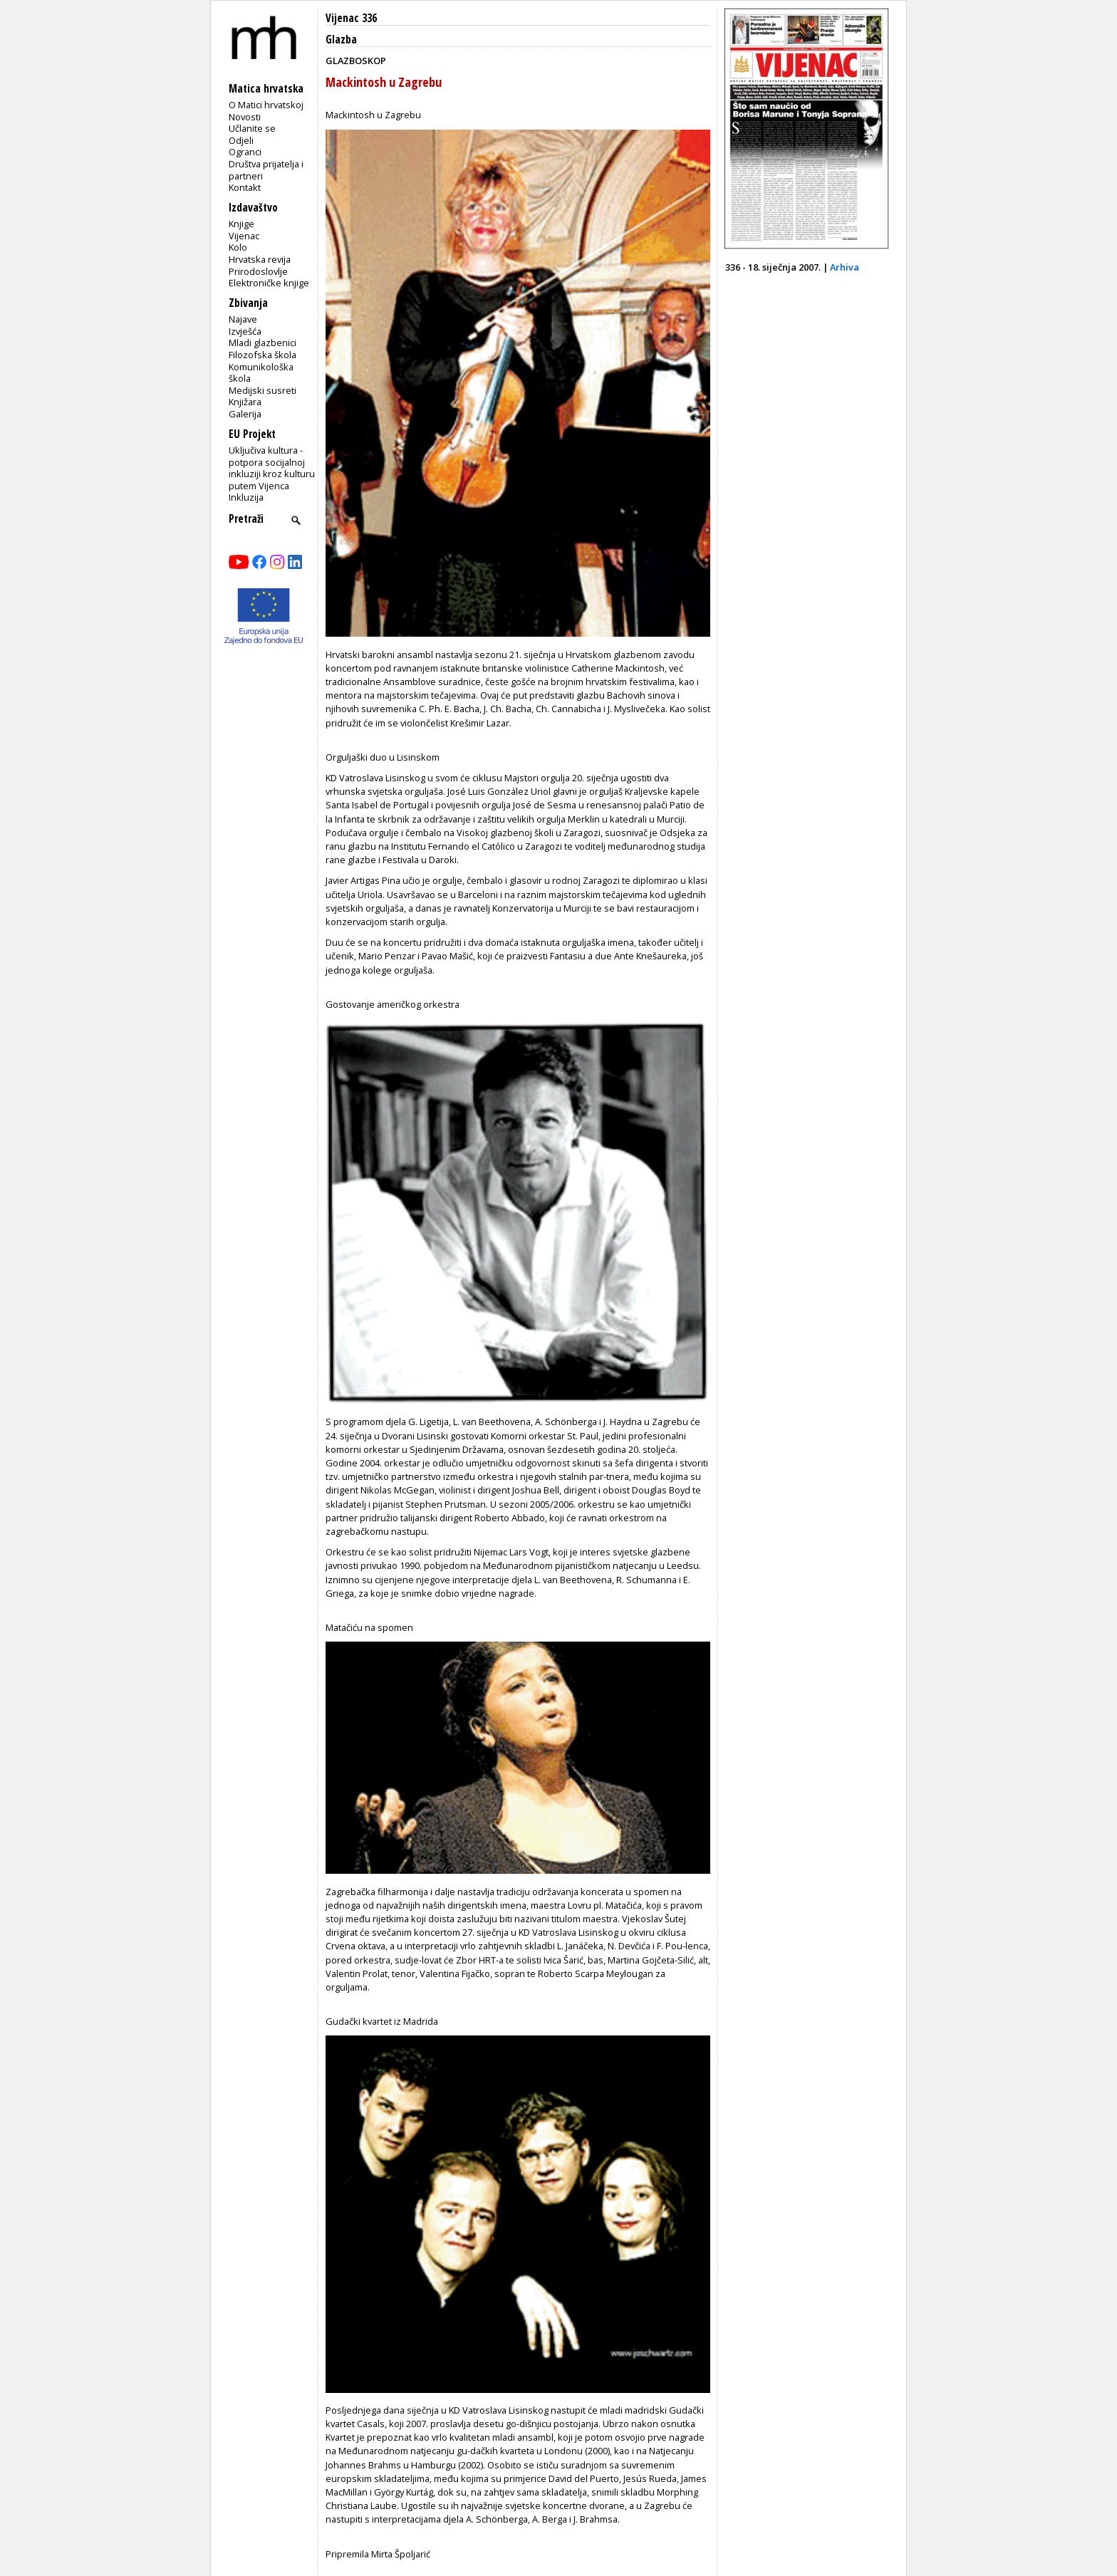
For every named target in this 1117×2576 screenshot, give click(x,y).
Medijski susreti (262, 390)
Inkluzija (246, 497)
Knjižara (245, 401)
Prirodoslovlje (258, 271)
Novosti (245, 116)
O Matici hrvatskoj (266, 104)
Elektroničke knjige (269, 282)
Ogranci (245, 151)
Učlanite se (252, 128)
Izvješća (245, 331)
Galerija (245, 413)
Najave (243, 319)
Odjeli (241, 140)
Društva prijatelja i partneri (266, 169)
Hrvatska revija (260, 259)
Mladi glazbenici (262, 342)
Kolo (238, 247)
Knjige (241, 223)
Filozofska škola (262, 354)
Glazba (341, 39)
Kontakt (245, 187)
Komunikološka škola (261, 372)
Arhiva (844, 267)
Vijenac (244, 235)
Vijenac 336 (351, 18)
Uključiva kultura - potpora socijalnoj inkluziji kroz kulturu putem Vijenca (272, 468)
